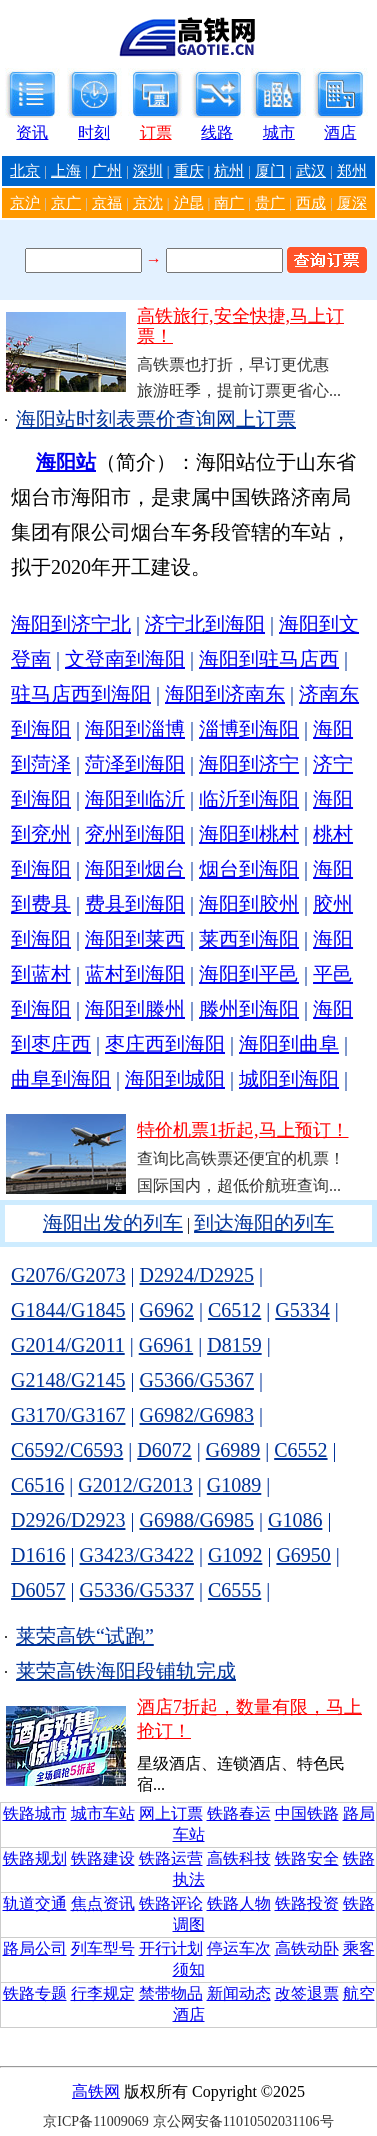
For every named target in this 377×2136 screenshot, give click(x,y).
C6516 (37, 1485)
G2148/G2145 (68, 1380)
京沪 (25, 203)
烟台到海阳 (249, 869)
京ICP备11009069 (95, 2121)
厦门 (270, 171)
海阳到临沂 (135, 799)
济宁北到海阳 (205, 624)
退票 (323, 1993)
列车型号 (103, 1948)
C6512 (234, 1310)
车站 (189, 1834)
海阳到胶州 (249, 904)
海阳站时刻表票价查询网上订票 (156, 419)
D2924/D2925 (196, 1275)
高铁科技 (239, 1858)
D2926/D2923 (68, 1520)
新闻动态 (239, 1993)
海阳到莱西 (135, 939)
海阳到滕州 (135, 1009)
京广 (66, 203)
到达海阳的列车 (264, 1223)
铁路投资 (307, 1903)
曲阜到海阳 (61, 1079)
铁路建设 (103, 1858)
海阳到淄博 (135, 729)
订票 (156, 132)
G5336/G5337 (136, 1590)
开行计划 (171, 1948)
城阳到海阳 (289, 1079)
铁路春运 (239, 1813)
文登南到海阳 (125, 659)
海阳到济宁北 (71, 624)
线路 (217, 132)
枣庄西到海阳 (165, 1044)
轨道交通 (35, 1903)
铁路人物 (239, 1903)
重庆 (189, 171)
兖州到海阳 (135, 834)
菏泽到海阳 (135, 764)
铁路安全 (307, 1858)
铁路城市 (35, 1813)
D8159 (234, 1345)
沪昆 (189, 203)
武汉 (311, 171)
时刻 (94, 132)
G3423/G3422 (136, 1555)
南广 (229, 203)
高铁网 (96, 2091)
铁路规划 (35, 1858)
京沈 (148, 203)
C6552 (300, 1450)
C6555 (234, 1590)
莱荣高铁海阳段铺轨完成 (126, 1671)
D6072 (164, 1450)
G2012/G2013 (135, 1485)
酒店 (340, 132)
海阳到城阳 (175, 1079)
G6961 (166, 1345)
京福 (107, 203)
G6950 (303, 1555)
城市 (279, 132)
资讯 (32, 132)
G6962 (166, 1310)
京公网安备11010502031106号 (243, 2121)
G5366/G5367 (196, 1380)
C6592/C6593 (67, 1450)
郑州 (352, 171)
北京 (25, 171)
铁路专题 (35, 1993)
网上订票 (171, 1813)
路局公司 (35, 1948)
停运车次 (239, 1948)
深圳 (148, 171)
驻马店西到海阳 (81, 694)
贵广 (270, 203)
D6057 (38, 1590)
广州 (107, 171)
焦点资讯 (103, 1903)
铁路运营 (171, 1858)
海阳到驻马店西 (269, 659)
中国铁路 (307, 1813)
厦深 (352, 203)
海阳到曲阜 (289, 1044)
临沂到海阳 (249, 799)
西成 (311, 203)
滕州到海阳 (249, 1009)
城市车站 (103, 1813)
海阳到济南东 (225, 694)
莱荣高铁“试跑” (85, 1636)
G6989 (233, 1450)
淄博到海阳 (249, 729)
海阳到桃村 (249, 834)
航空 (359, 1993)
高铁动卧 (307, 1948)
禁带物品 (171, 1993)
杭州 (229, 171)
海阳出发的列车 (113, 1223)
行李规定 (103, 1993)
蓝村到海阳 (135, 974)
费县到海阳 (135, 904)
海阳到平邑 (249, 974)
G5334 (302, 1310)
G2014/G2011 (68, 1345)
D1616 (38, 1555)
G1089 (234, 1485)
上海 (66, 171)
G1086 (295, 1520)
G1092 (235, 1555)
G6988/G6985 (196, 1520)
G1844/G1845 (68, 1310)
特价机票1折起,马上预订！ (243, 1130)
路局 (359, 1813)
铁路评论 (171, 1903)
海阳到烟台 (135, 869)
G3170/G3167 (68, 1415)
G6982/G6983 (196, 1415)
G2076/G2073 (68, 1275)
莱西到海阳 (249, 939)
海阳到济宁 (249, 764)
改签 (291, 1993)
